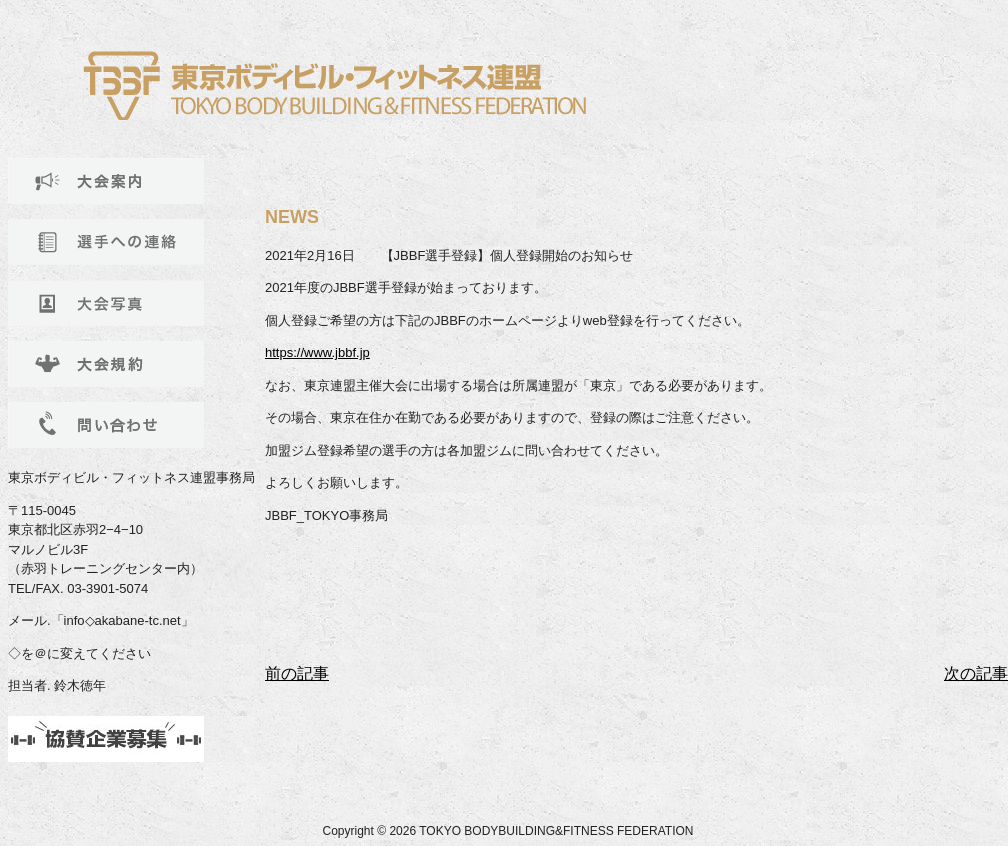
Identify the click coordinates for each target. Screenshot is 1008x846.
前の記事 (297, 673)
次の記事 (976, 673)
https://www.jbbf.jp (317, 352)
